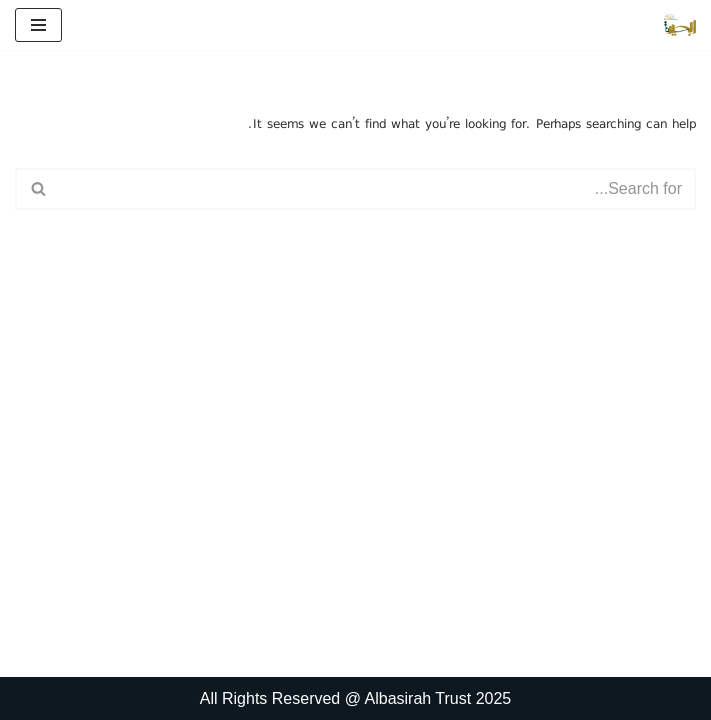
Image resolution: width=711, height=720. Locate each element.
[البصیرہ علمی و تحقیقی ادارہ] (680, 25)
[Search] (378, 189)
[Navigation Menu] (38, 25)
